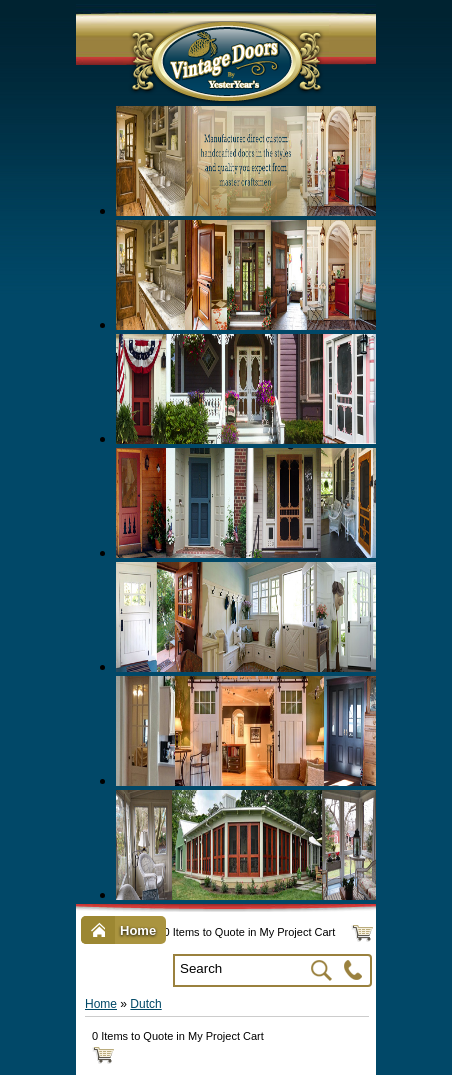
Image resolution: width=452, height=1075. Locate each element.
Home (101, 1004)
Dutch (145, 1004)
